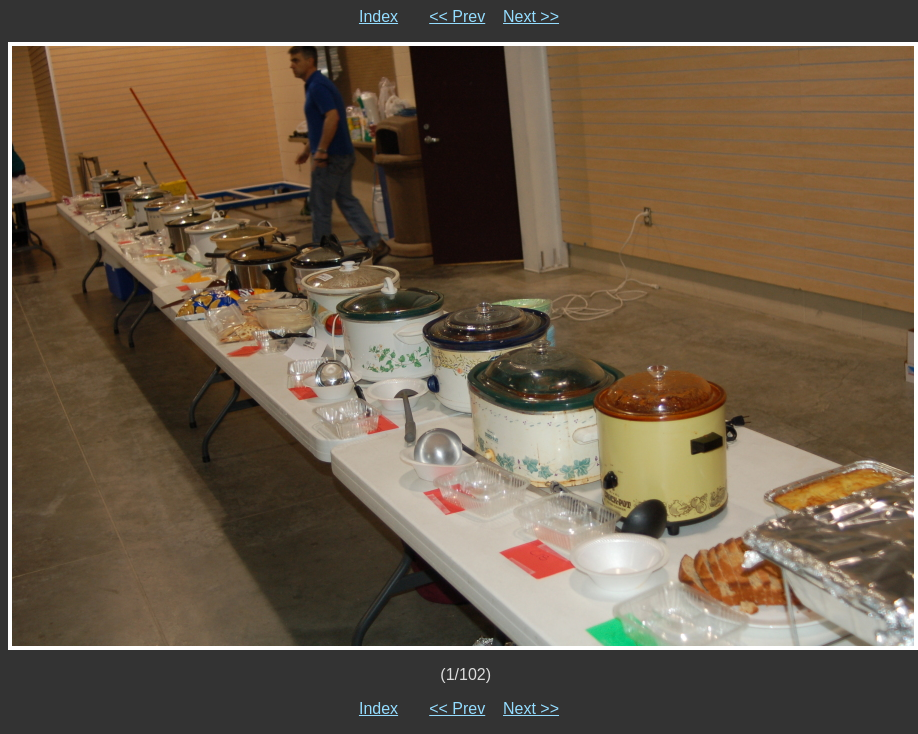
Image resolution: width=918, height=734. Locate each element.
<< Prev (457, 16)
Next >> (531, 16)
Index (378, 16)
